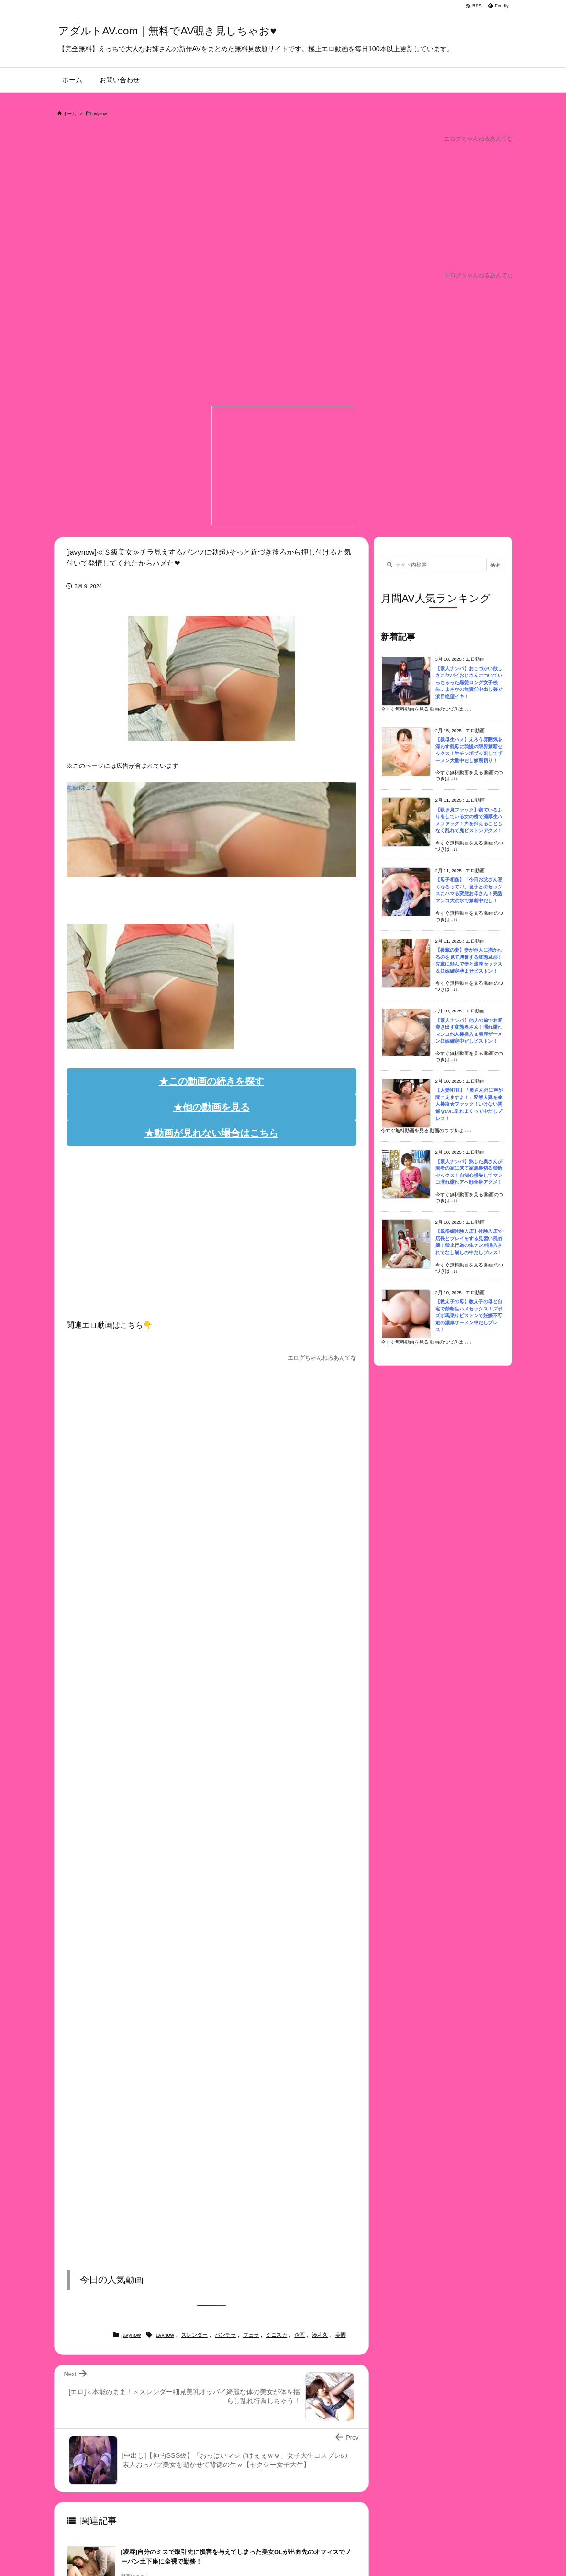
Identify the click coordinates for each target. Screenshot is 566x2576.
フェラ (251, 2335)
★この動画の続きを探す (211, 1081)
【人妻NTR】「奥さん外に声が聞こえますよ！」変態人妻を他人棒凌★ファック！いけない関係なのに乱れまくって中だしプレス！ (469, 1104)
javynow (99, 113)
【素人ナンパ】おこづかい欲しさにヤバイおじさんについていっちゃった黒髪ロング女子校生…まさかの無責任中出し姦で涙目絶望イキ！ (468, 682)
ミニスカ (276, 2335)
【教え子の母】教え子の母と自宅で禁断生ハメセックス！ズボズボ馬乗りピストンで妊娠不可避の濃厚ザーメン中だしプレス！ (468, 1315)
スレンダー (194, 2335)
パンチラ (225, 2335)
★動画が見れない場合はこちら (211, 1133)
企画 (299, 2335)
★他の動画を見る (211, 1107)
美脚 (340, 2335)
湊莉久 (320, 2335)
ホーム (69, 113)
